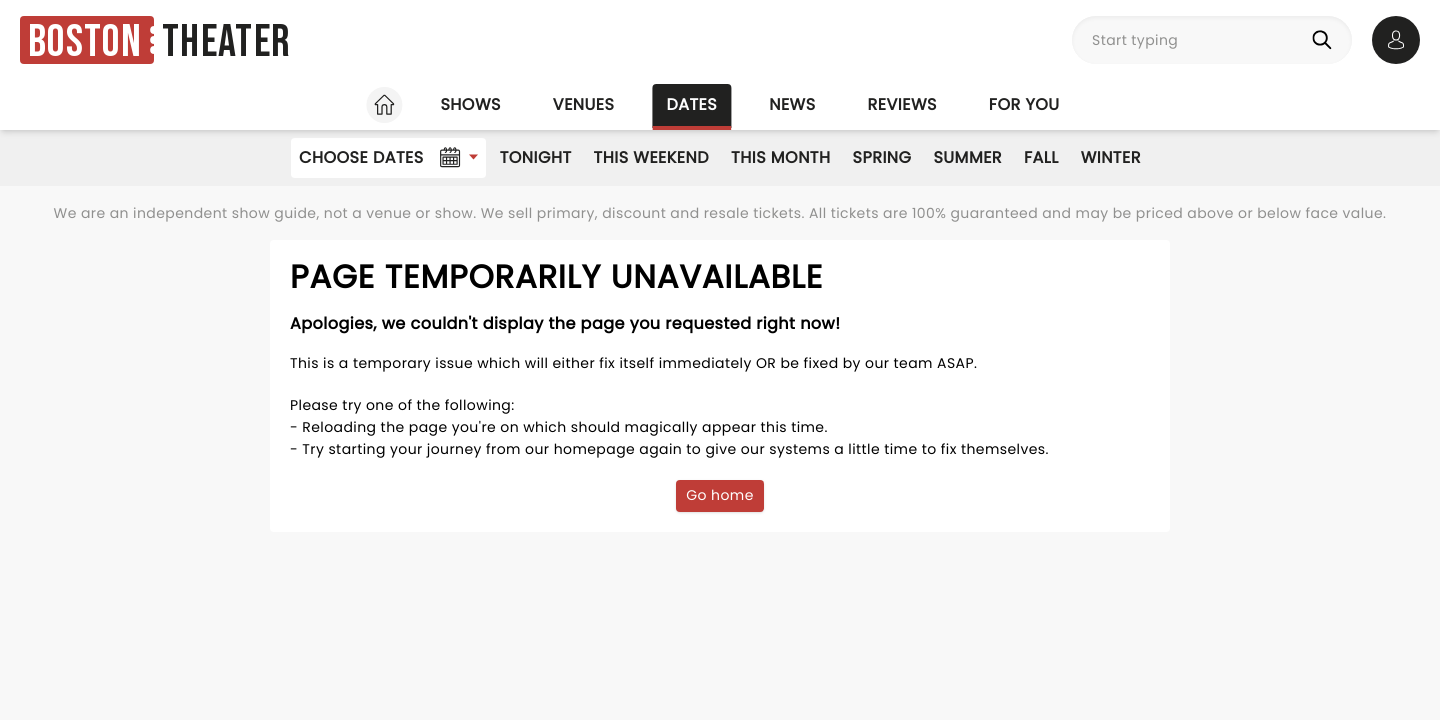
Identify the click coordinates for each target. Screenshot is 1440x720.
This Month (780, 157)
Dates (691, 104)
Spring (882, 157)
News (792, 104)
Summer (967, 157)
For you (1024, 104)
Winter (1111, 157)
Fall (1041, 157)
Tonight (536, 157)
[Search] (1326, 40)
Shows (470, 104)
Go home (720, 495)
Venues (584, 104)
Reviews (902, 104)
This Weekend (651, 157)
